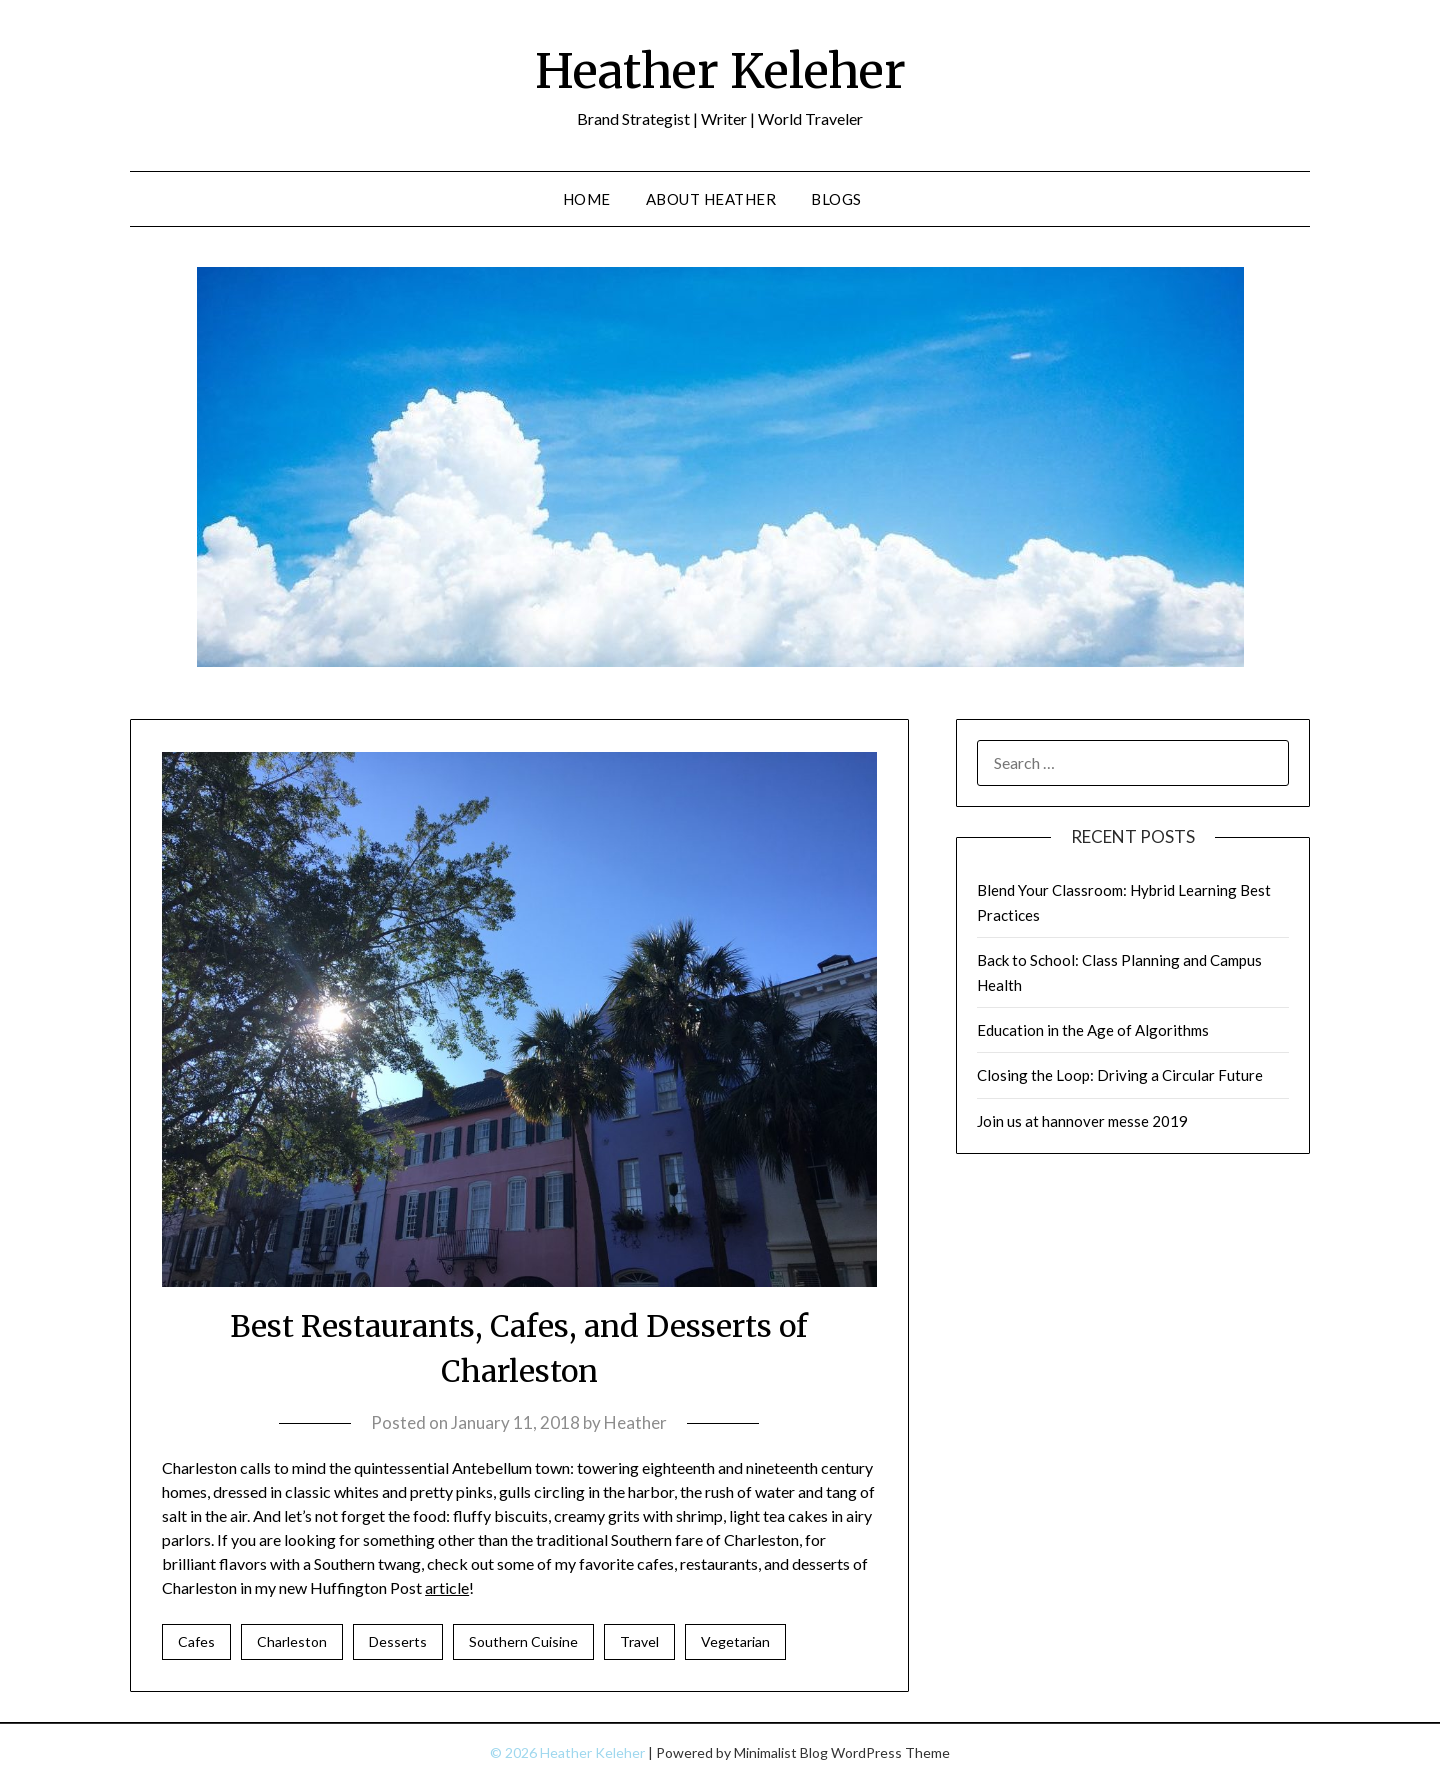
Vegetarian (735, 1641)
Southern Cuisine (523, 1641)
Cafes (196, 1641)
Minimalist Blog (781, 1752)
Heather (635, 1422)
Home (587, 199)
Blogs (836, 199)
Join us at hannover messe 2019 (1082, 1121)
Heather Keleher (720, 71)
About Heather (711, 199)
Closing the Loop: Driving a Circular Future (1120, 1075)
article (447, 1587)
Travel (639, 1641)
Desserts (398, 1641)
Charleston (292, 1641)
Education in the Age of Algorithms (1093, 1030)
